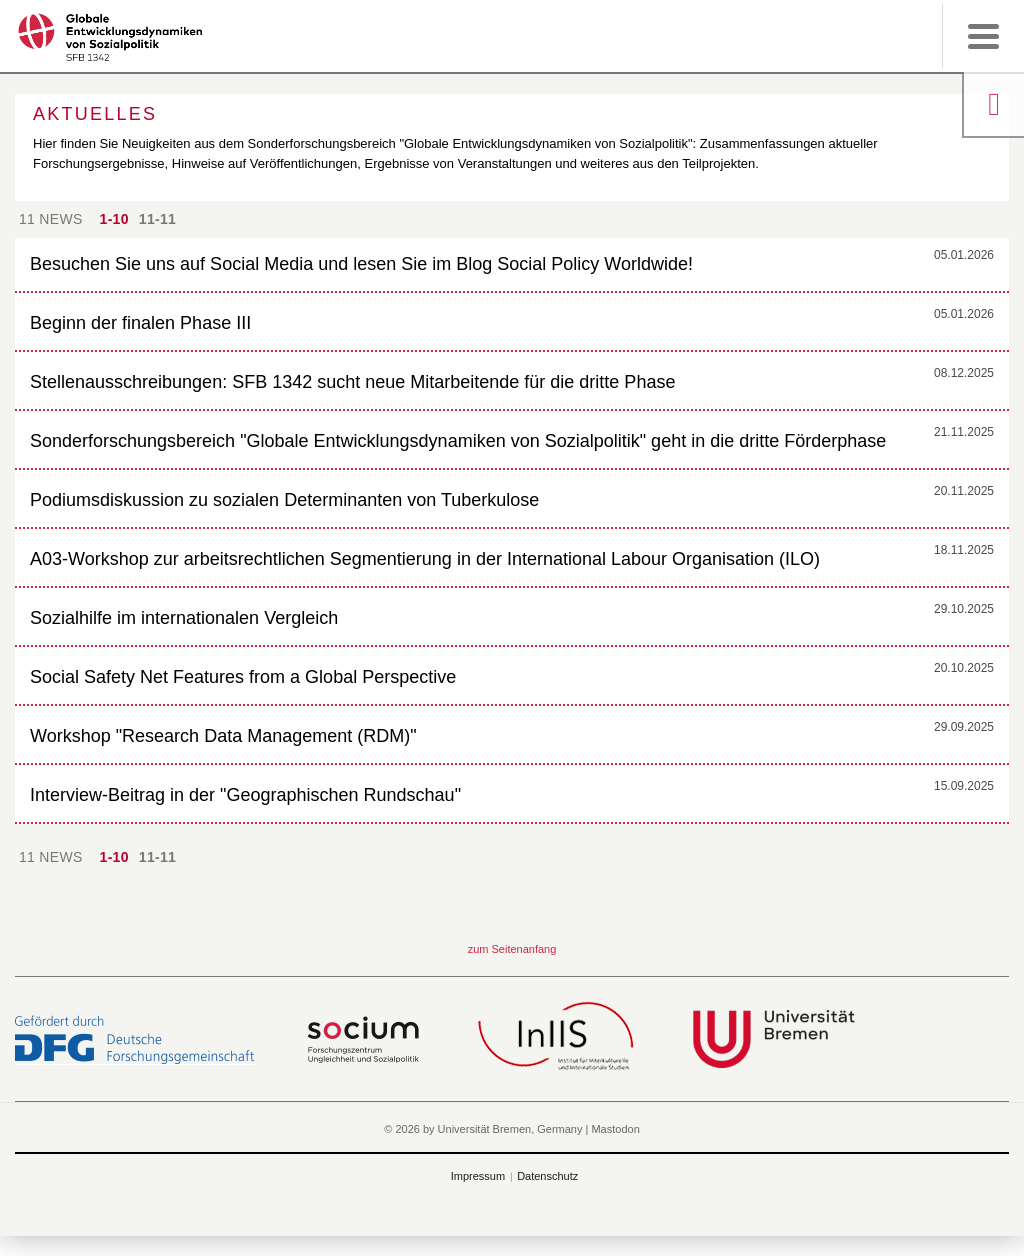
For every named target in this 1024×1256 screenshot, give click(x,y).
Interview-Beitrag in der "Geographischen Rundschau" (245, 795)
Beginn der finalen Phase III (140, 323)
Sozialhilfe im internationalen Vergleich (184, 618)
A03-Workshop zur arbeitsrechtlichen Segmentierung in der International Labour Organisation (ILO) (425, 559)
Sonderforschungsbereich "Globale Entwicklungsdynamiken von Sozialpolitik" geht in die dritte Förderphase (458, 441)
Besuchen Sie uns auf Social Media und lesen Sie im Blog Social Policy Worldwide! (361, 264)
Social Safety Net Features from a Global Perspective (243, 677)
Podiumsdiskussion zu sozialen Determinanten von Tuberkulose (284, 500)
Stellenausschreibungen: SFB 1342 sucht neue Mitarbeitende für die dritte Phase (352, 382)
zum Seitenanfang (512, 949)
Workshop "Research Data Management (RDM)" (223, 736)
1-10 (114, 219)
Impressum (478, 1176)
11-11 (157, 219)
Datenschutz (547, 1176)
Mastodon (615, 1129)
